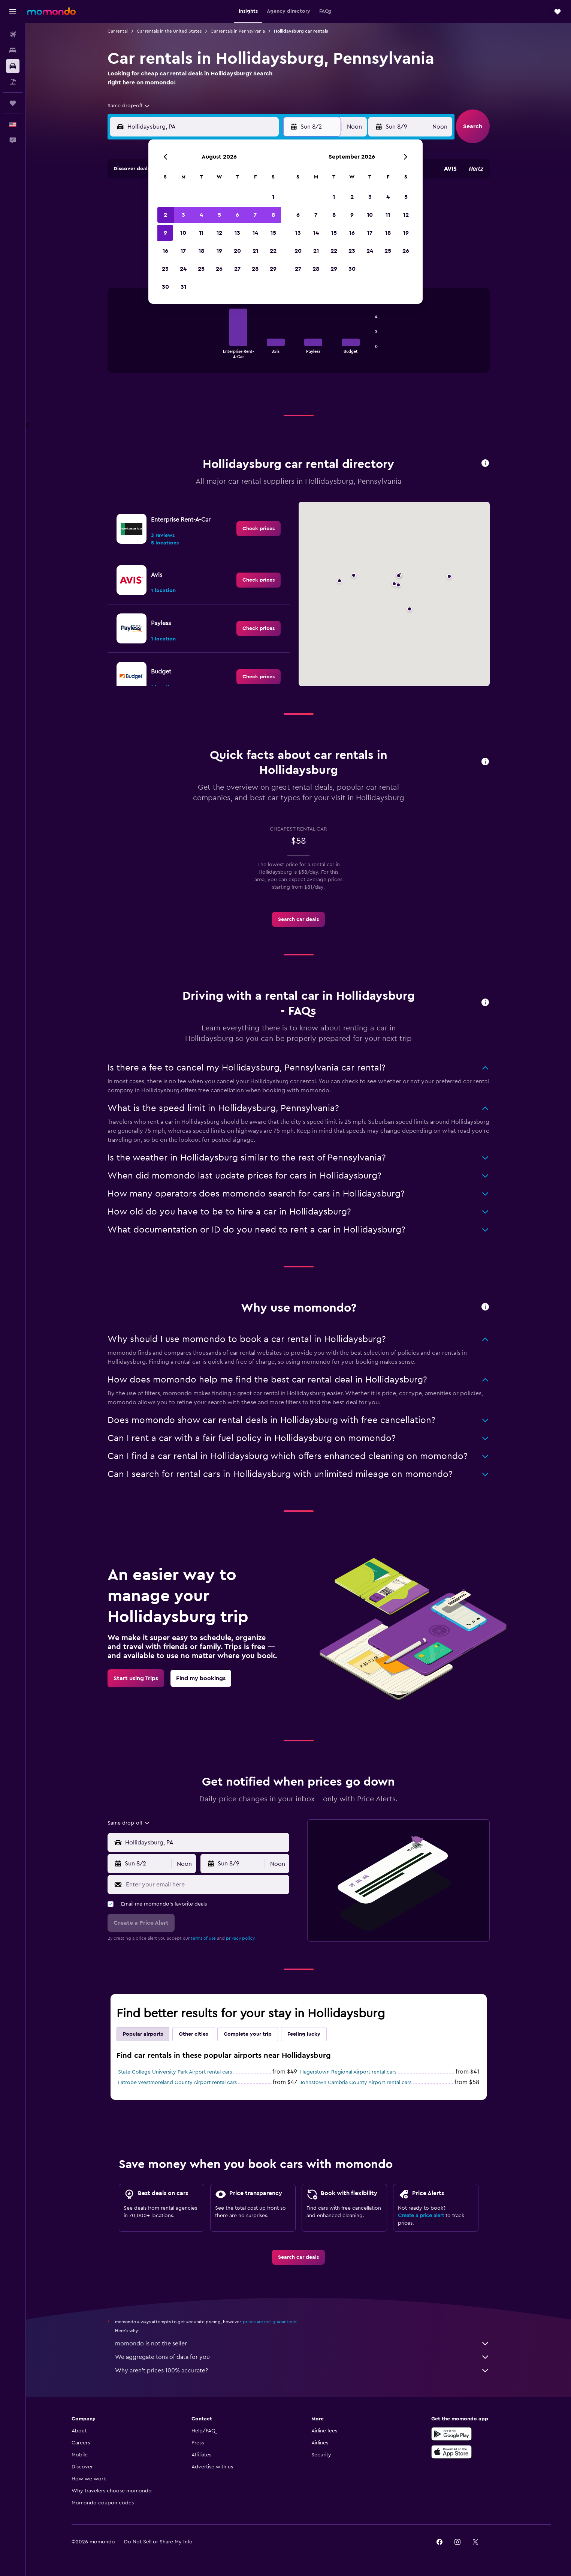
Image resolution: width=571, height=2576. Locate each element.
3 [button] (183, 215)
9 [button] (165, 233)
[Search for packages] (12, 81)
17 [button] (183, 251)
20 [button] (237, 251)
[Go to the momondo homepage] (51, 11)
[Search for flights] (12, 34)
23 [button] (165, 269)
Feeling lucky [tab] (303, 2034)
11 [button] (201, 233)
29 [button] (273, 269)
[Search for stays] (12, 50)
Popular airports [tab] (143, 2034)
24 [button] (183, 269)
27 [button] (237, 269)
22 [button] (273, 251)
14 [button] (255, 233)
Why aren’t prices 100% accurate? (302, 2370)
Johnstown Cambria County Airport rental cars (355, 2082)
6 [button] (237, 215)
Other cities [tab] (193, 2034)
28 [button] (255, 269)
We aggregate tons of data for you (302, 2357)
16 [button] (165, 251)
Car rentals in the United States (169, 31)
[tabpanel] (299, 338)
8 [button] (273, 215)
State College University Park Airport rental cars (175, 2072)
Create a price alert (421, 2215)
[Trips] (12, 103)
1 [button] (273, 197)
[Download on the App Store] (451, 2452)
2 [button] (165, 215)
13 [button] (237, 233)
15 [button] (273, 233)
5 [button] (219, 215)
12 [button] (219, 233)
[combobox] (129, 105)
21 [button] (255, 251)
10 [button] (183, 233)
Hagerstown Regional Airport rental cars (348, 2072)
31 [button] (183, 287)
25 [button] (201, 269)
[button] (12, 11)
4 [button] (201, 215)
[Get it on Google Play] (451, 2434)
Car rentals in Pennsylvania (238, 31)
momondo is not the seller (302, 2343)
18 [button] (201, 251)
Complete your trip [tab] (248, 2034)
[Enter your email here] (206, 1884)
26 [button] (219, 269)
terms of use (203, 1938)
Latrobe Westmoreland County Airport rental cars (177, 2082)
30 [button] (165, 287)
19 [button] (219, 251)
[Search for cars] (12, 65)
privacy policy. (241, 1938)
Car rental (118, 31)
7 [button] (255, 215)
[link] (258, 528)
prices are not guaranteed (270, 2322)
